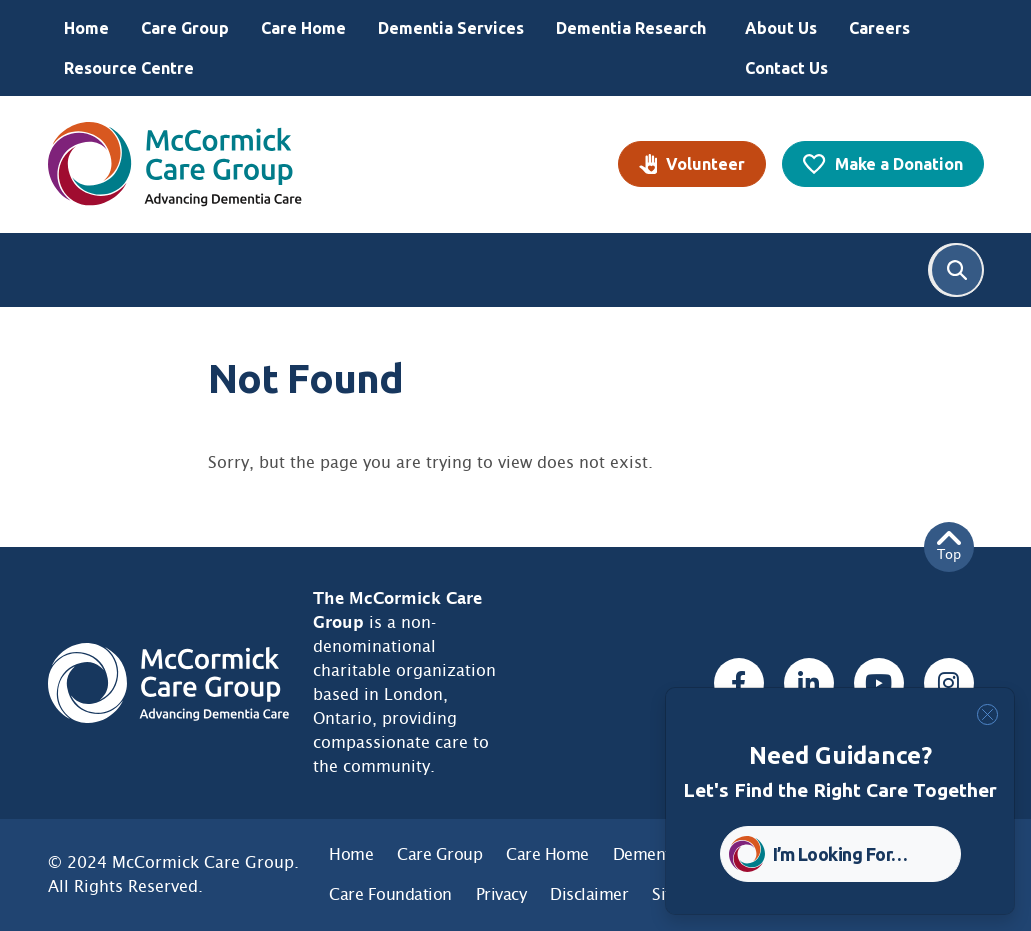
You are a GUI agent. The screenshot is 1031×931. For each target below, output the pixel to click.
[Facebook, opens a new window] (739, 683)
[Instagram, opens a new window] (949, 683)
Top (949, 546)
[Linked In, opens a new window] (809, 683)
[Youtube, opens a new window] (879, 683)
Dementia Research (631, 28)
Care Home (303, 28)
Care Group (185, 28)
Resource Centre (129, 68)
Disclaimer (589, 894)
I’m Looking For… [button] (840, 854)
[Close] (987, 714)
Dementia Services (451, 28)
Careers (879, 28)
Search (957, 270)
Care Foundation (390, 894)
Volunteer (705, 164)
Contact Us (786, 68)
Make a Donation (899, 164)
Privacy (501, 894)
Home (86, 28)
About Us (781, 28)
